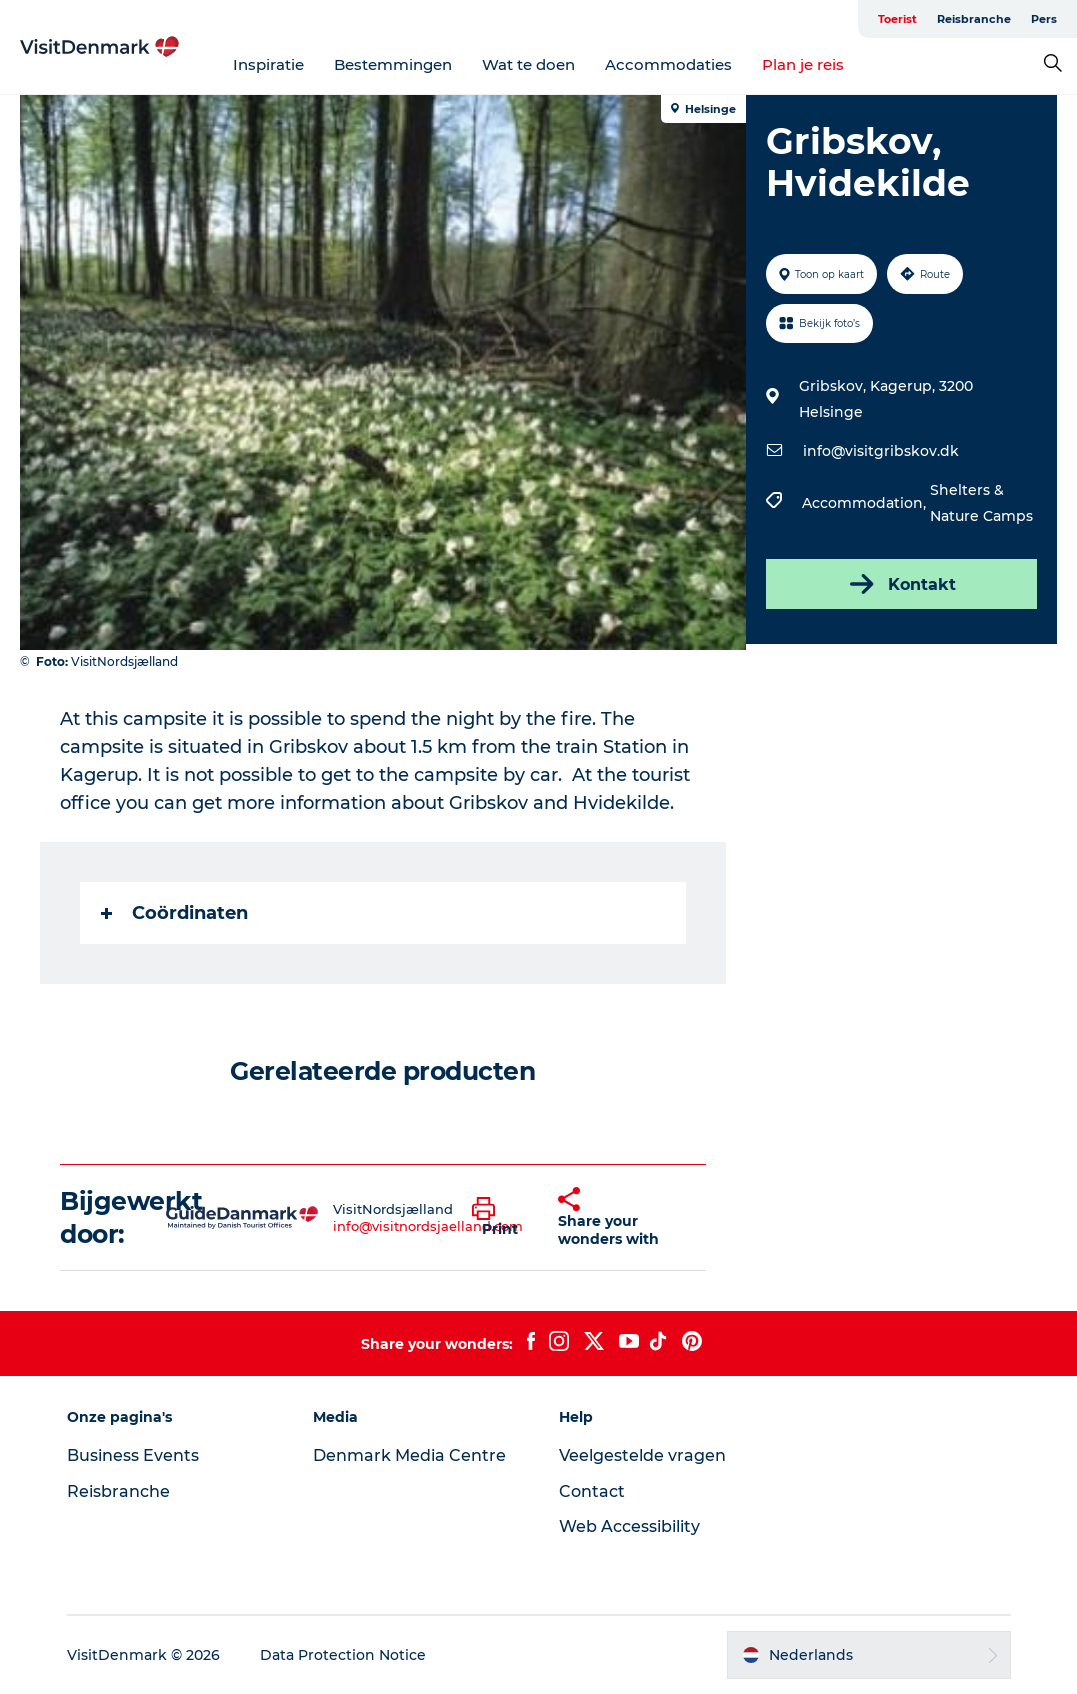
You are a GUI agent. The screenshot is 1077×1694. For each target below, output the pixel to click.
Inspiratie (268, 64)
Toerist (897, 19)
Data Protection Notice (343, 1655)
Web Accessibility (629, 1526)
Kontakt (901, 584)
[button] (500, 1218)
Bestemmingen (393, 64)
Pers (1044, 19)
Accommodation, (866, 503)
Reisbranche (974, 19)
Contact (592, 1491)
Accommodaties (668, 64)
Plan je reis (803, 64)
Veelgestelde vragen (642, 1455)
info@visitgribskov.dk (881, 451)
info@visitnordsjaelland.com (428, 1226)
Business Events (133, 1455)
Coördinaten (174, 913)
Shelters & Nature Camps (981, 503)
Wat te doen (528, 64)
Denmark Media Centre (409, 1455)
